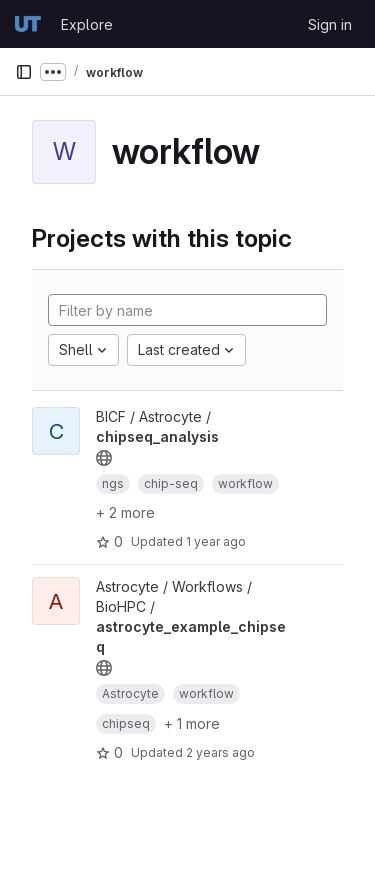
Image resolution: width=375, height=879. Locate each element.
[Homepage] (28, 24)
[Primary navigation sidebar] (24, 72)
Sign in (330, 24)
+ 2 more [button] (125, 512)
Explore (87, 24)
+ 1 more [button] (192, 723)
